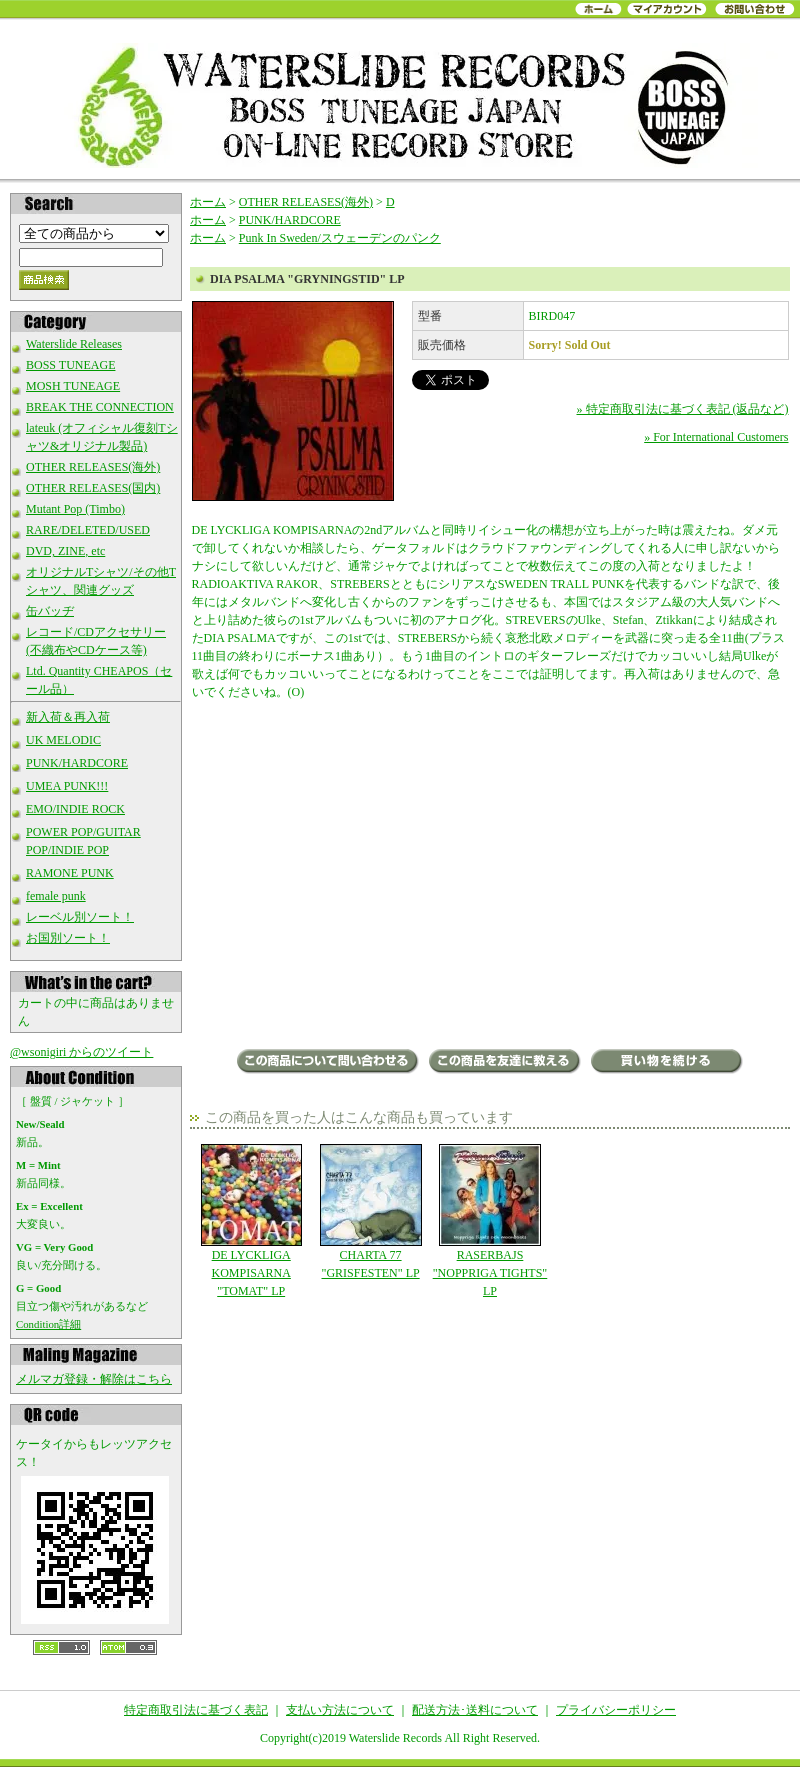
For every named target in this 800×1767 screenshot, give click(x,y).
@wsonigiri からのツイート (81, 1052)
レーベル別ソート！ (80, 917)
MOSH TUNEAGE (73, 386)
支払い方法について (340, 1710)
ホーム (208, 202)
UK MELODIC (63, 740)
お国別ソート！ (68, 938)
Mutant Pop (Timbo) (75, 509)
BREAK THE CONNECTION (100, 407)
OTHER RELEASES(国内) (93, 488)
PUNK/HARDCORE (77, 763)
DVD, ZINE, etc (65, 551)
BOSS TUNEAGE (70, 365)
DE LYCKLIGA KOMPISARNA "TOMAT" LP (251, 1221)
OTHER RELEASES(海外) (93, 467)
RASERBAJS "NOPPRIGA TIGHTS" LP (489, 1221)
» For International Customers (716, 437)
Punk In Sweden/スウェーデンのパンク (340, 238)
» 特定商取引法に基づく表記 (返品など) (683, 409)
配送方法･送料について (475, 1710)
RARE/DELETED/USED (88, 530)
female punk (56, 896)
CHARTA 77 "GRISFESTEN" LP (370, 1212)
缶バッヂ (50, 611)
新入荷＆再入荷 (68, 717)
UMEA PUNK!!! (67, 786)
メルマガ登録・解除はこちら (94, 1379)
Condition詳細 (48, 1324)
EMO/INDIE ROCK (75, 809)
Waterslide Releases (74, 344)
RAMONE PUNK (70, 873)
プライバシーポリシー (616, 1710)
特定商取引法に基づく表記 (196, 1710)
